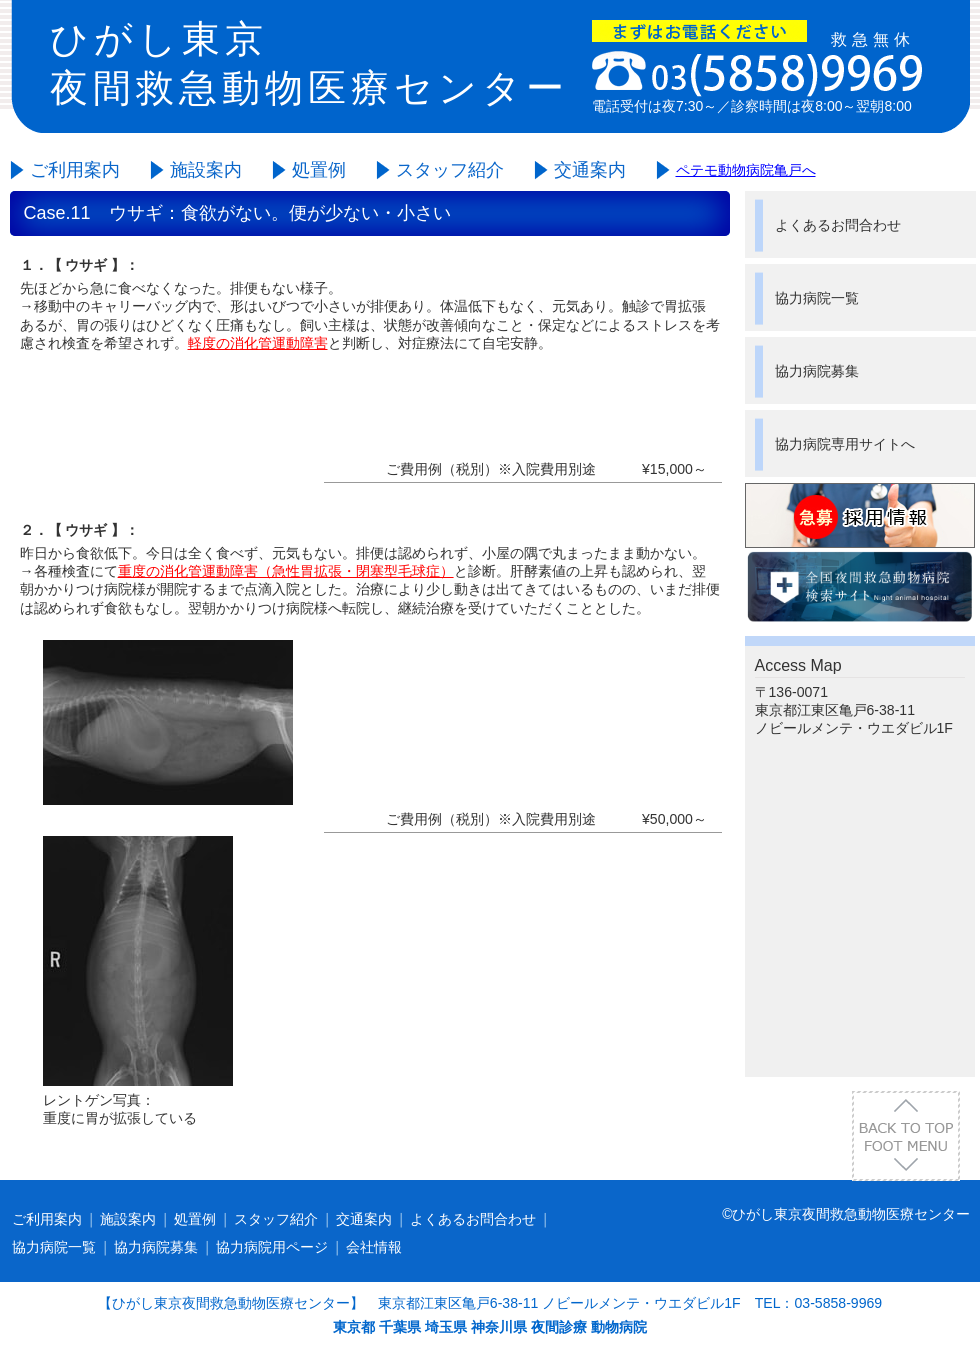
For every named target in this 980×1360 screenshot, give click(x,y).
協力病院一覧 (817, 298)
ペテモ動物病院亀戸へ (746, 170)
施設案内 (206, 170)
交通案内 (590, 170)
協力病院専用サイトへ (845, 444)
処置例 (319, 170)
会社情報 (374, 1247)
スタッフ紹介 (450, 170)
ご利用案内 (75, 170)
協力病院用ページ (272, 1247)
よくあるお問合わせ (838, 225)
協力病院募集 (817, 371)
